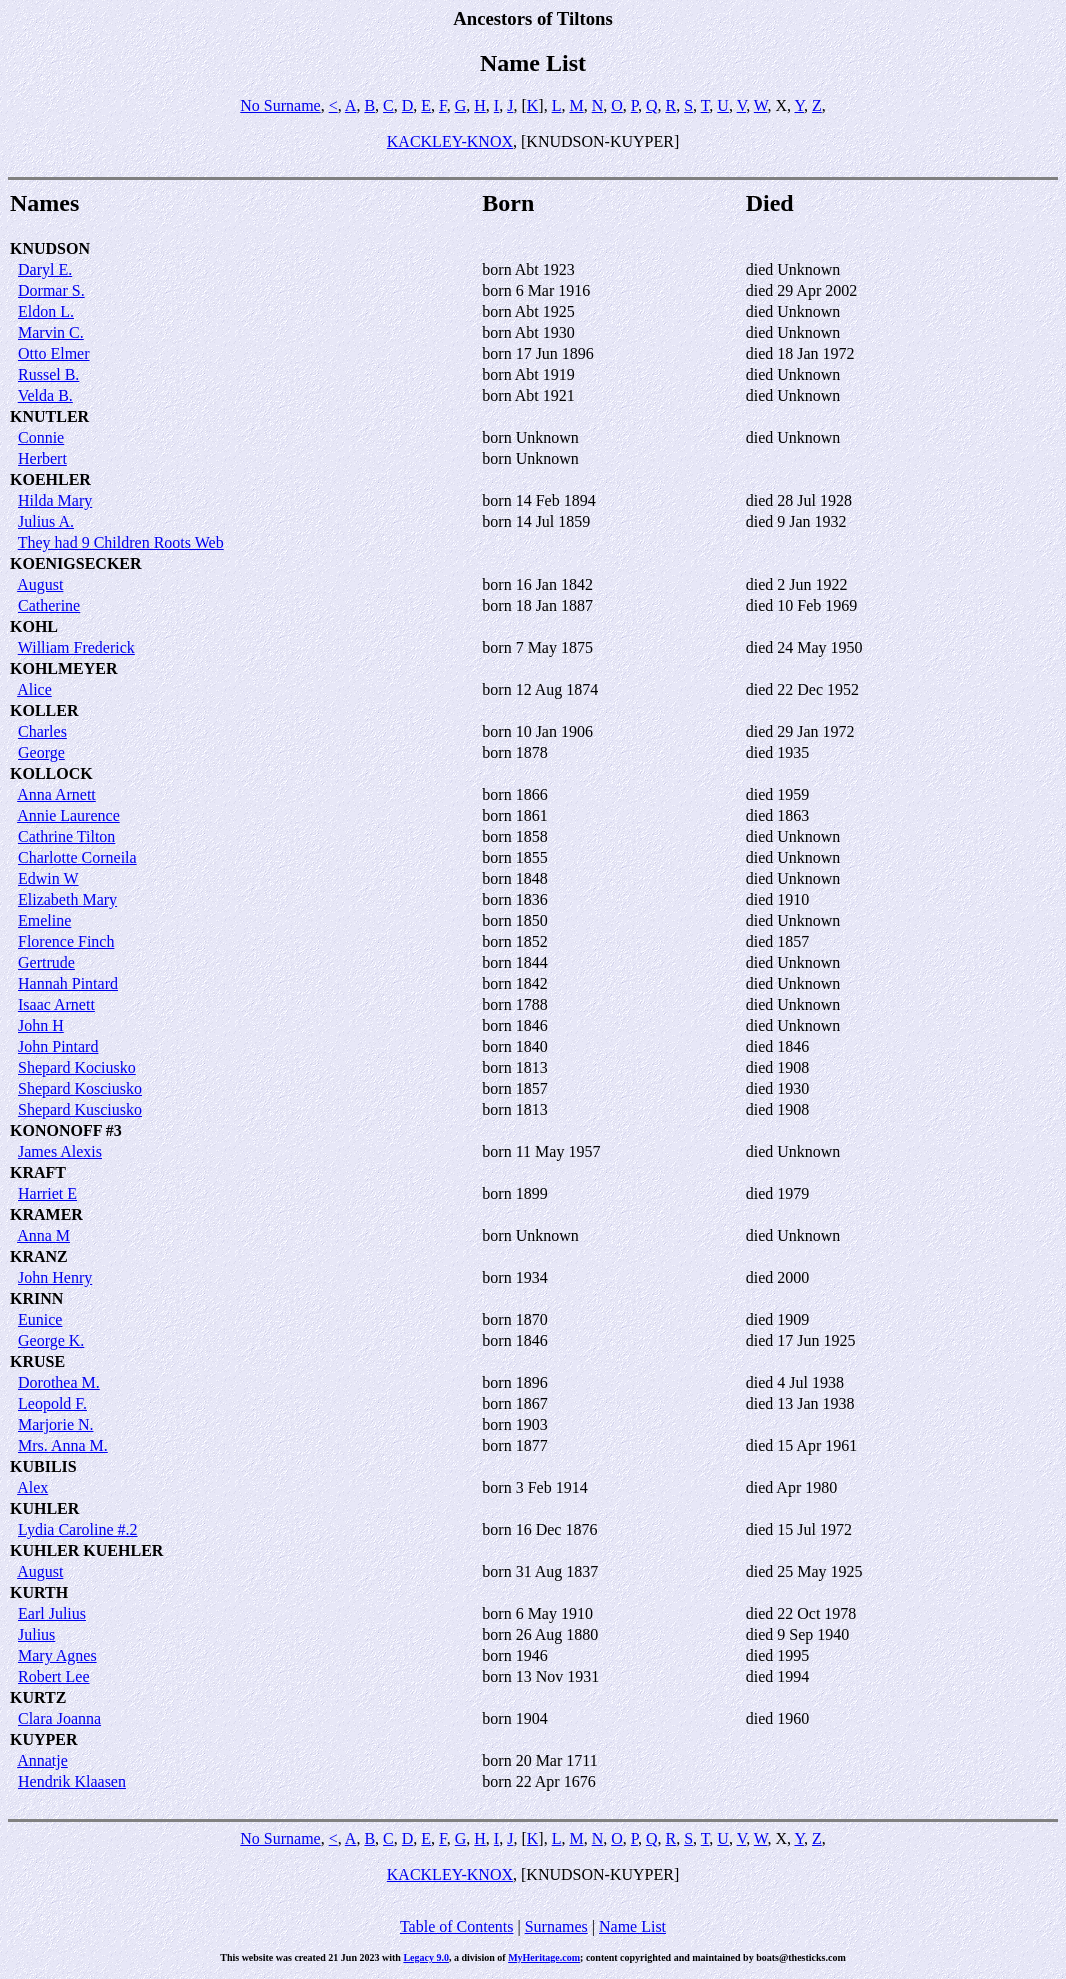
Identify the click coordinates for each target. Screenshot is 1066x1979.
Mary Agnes (57, 1655)
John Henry (55, 1277)
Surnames (556, 1926)
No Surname (280, 105)
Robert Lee (54, 1676)
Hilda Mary (55, 500)
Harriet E (47, 1193)
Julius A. (46, 521)
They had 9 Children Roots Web (121, 542)
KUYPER (44, 1739)
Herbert (42, 458)
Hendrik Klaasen (72, 1781)
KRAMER (46, 1214)
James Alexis (60, 1151)
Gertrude (46, 962)
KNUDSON (50, 248)
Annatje (42, 1760)
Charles (42, 731)
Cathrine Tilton (66, 836)
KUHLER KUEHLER (86, 1550)
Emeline (44, 920)
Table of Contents (457, 1926)
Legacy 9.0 (426, 1957)
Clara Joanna (59, 1718)
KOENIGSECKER (76, 563)
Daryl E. (45, 269)
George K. (51, 1340)
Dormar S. (51, 290)
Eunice (40, 1319)
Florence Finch (66, 941)
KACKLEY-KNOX (450, 141)
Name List (632, 1926)
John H (41, 1025)
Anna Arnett (56, 794)
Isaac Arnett (56, 1004)
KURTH (39, 1592)
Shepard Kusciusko (80, 1109)
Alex (32, 1487)
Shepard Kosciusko (80, 1088)
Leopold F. (52, 1403)
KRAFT (38, 1172)
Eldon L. (46, 311)
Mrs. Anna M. (63, 1445)
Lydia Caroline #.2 (78, 1529)
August (40, 584)
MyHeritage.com (544, 1957)
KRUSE (37, 1361)
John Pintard (58, 1046)
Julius (36, 1634)
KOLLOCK (51, 773)
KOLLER (44, 710)
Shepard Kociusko (77, 1067)
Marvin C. (51, 332)
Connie (41, 437)
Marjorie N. (56, 1424)
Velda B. (45, 395)
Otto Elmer (54, 353)
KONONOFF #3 (66, 1130)
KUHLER (44, 1508)
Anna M (43, 1235)
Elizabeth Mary (67, 899)
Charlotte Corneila (77, 857)
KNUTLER (49, 416)
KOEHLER (50, 479)
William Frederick (76, 647)
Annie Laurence (68, 815)
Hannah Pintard (68, 983)
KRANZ (39, 1256)
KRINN (36, 1298)
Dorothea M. (59, 1382)
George (41, 752)
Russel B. (48, 374)
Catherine (49, 605)
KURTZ (38, 1697)
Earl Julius (52, 1613)
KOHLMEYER (64, 668)
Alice (34, 689)
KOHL (34, 626)
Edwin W (48, 878)
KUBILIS (43, 1466)
